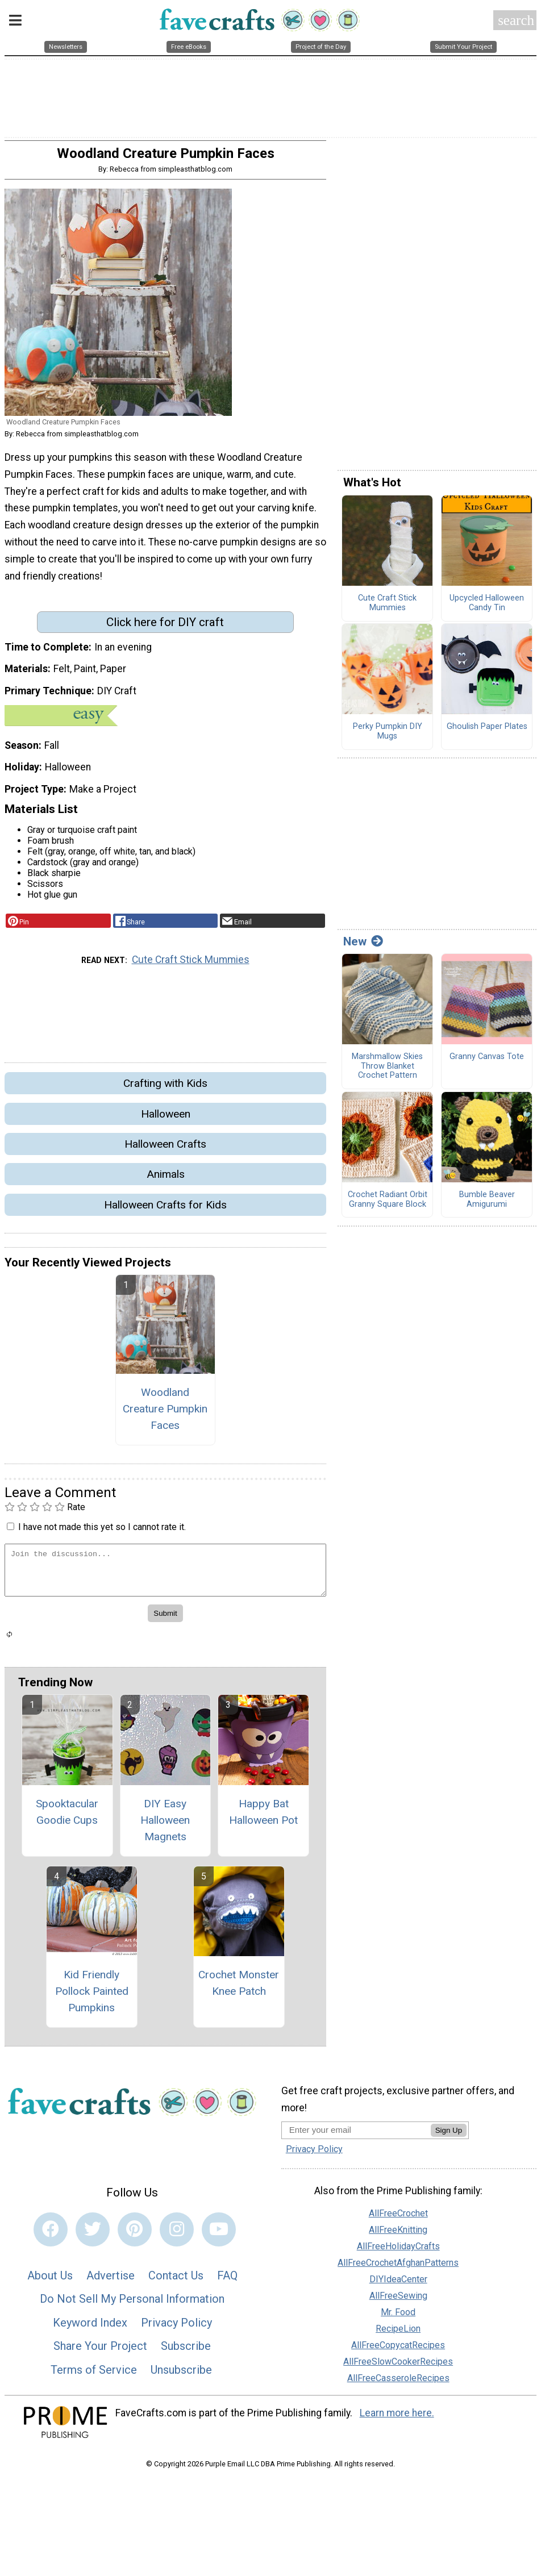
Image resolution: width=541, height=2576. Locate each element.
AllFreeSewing (398, 2301)
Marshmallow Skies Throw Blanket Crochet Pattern (387, 1072)
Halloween (165, 1119)
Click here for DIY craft (165, 628)
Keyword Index (90, 2328)
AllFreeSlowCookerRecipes (398, 2367)
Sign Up (448, 2136)
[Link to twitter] (93, 2235)
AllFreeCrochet (398, 2219)
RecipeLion (398, 2334)
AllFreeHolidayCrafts (398, 2251)
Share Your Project (100, 2352)
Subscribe (186, 2352)
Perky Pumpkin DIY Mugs (387, 737)
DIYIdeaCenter (398, 2284)
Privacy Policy (176, 2328)
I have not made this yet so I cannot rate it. (102, 1532)
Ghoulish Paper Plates (487, 732)
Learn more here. (397, 2418)
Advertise (110, 2281)
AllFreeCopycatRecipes (398, 2350)
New (363, 947)
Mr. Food (398, 2317)
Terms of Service (94, 2375)
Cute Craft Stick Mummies (190, 966)
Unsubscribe (181, 2375)
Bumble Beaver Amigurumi (487, 1205)
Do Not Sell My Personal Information (132, 2304)
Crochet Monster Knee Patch (238, 1988)
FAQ (227, 2281)
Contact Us (175, 2281)
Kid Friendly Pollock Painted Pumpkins (91, 1997)
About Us (50, 2281)
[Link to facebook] (51, 2235)
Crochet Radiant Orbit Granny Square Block (387, 1205)
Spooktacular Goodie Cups (67, 1817)
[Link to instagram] (177, 2235)
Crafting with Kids (165, 1088)
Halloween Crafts (165, 1149)
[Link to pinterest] (135, 2235)
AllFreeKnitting (398, 2235)
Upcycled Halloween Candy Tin (487, 608)
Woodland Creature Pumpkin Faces (165, 1414)
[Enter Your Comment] (165, 1575)
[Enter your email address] (356, 2136)
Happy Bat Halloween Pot (263, 1817)
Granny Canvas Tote (487, 1063)
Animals (166, 1180)
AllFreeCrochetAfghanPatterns (398, 2268)
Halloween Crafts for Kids (165, 1210)
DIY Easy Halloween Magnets (165, 1826)
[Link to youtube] (219, 2235)
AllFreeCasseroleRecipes (398, 2383)
